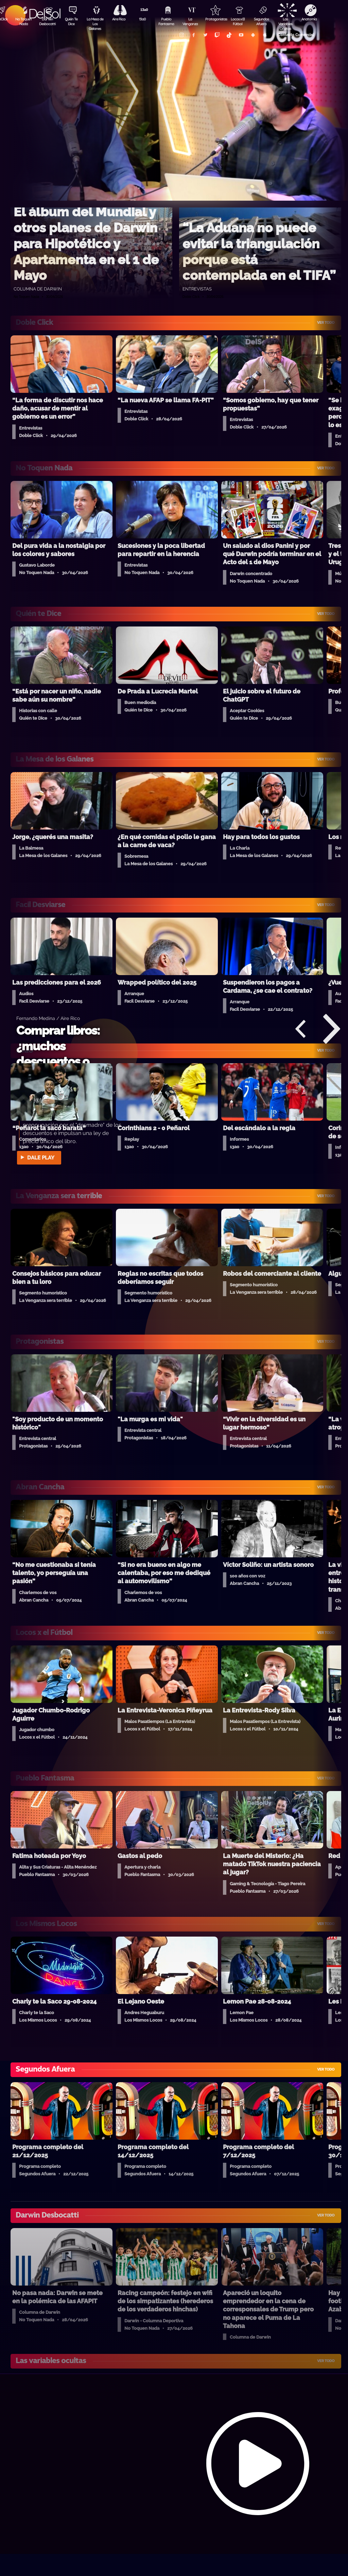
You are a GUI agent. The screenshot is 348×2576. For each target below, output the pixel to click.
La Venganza (190, 21)
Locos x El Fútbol (238, 21)
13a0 (142, 19)
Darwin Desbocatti (47, 21)
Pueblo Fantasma (166, 21)
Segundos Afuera (261, 21)
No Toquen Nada (23, 21)
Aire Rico (118, 19)
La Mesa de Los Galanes (95, 22)
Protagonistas (213, 19)
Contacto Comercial (296, 35)
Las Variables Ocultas (285, 22)
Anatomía (309, 19)
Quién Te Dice (71, 21)
